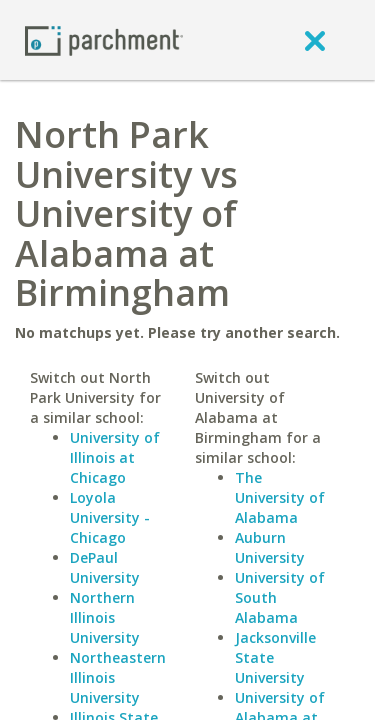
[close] (315, 40)
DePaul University (105, 567)
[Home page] (104, 39)
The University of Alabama (280, 497)
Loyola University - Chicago (110, 517)
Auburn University (270, 547)
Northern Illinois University (105, 617)
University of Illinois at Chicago (115, 457)
